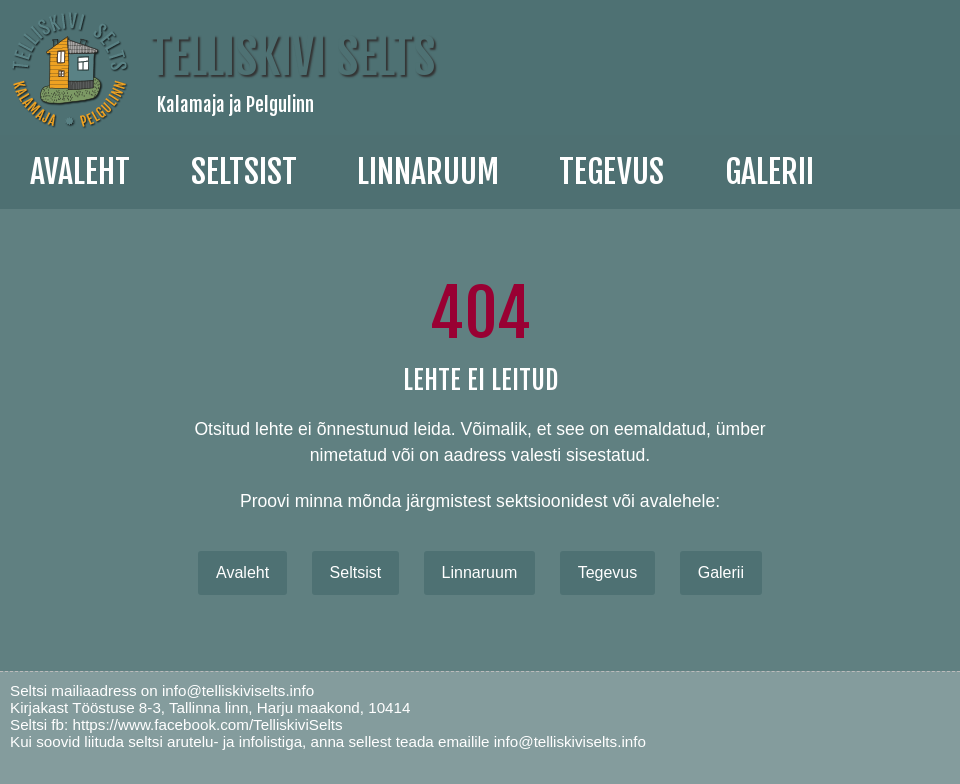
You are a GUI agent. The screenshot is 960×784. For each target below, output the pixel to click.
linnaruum (428, 172)
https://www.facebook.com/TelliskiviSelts (207, 724)
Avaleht (80, 172)
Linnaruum (480, 572)
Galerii (721, 572)
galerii (769, 172)
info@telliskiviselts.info (238, 690)
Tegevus (611, 172)
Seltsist (244, 172)
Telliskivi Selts (292, 57)
